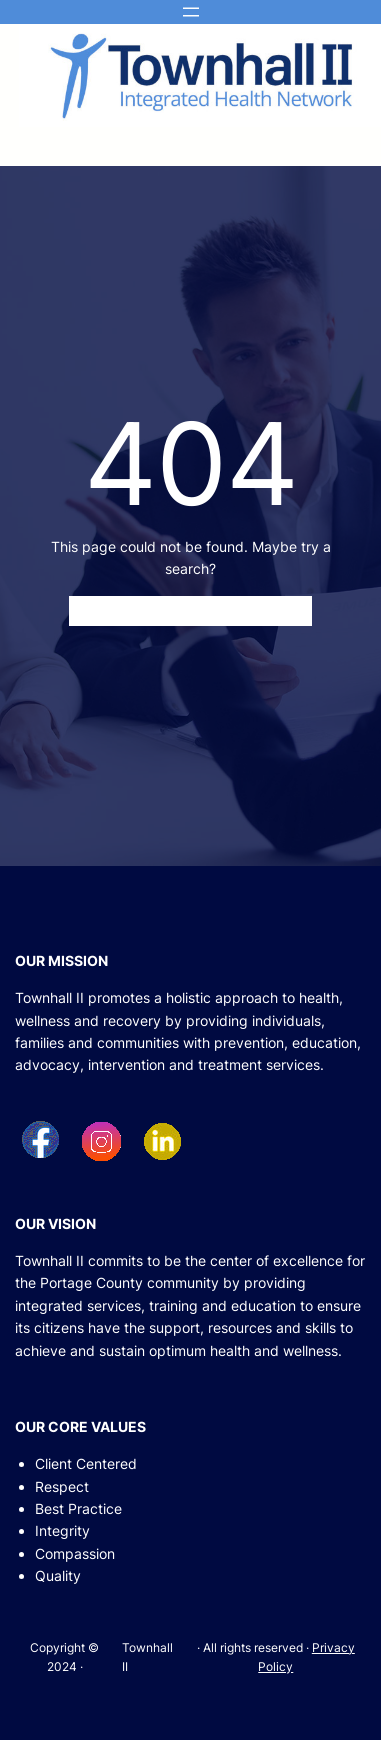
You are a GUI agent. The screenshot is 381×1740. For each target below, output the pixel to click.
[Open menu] (191, 12)
